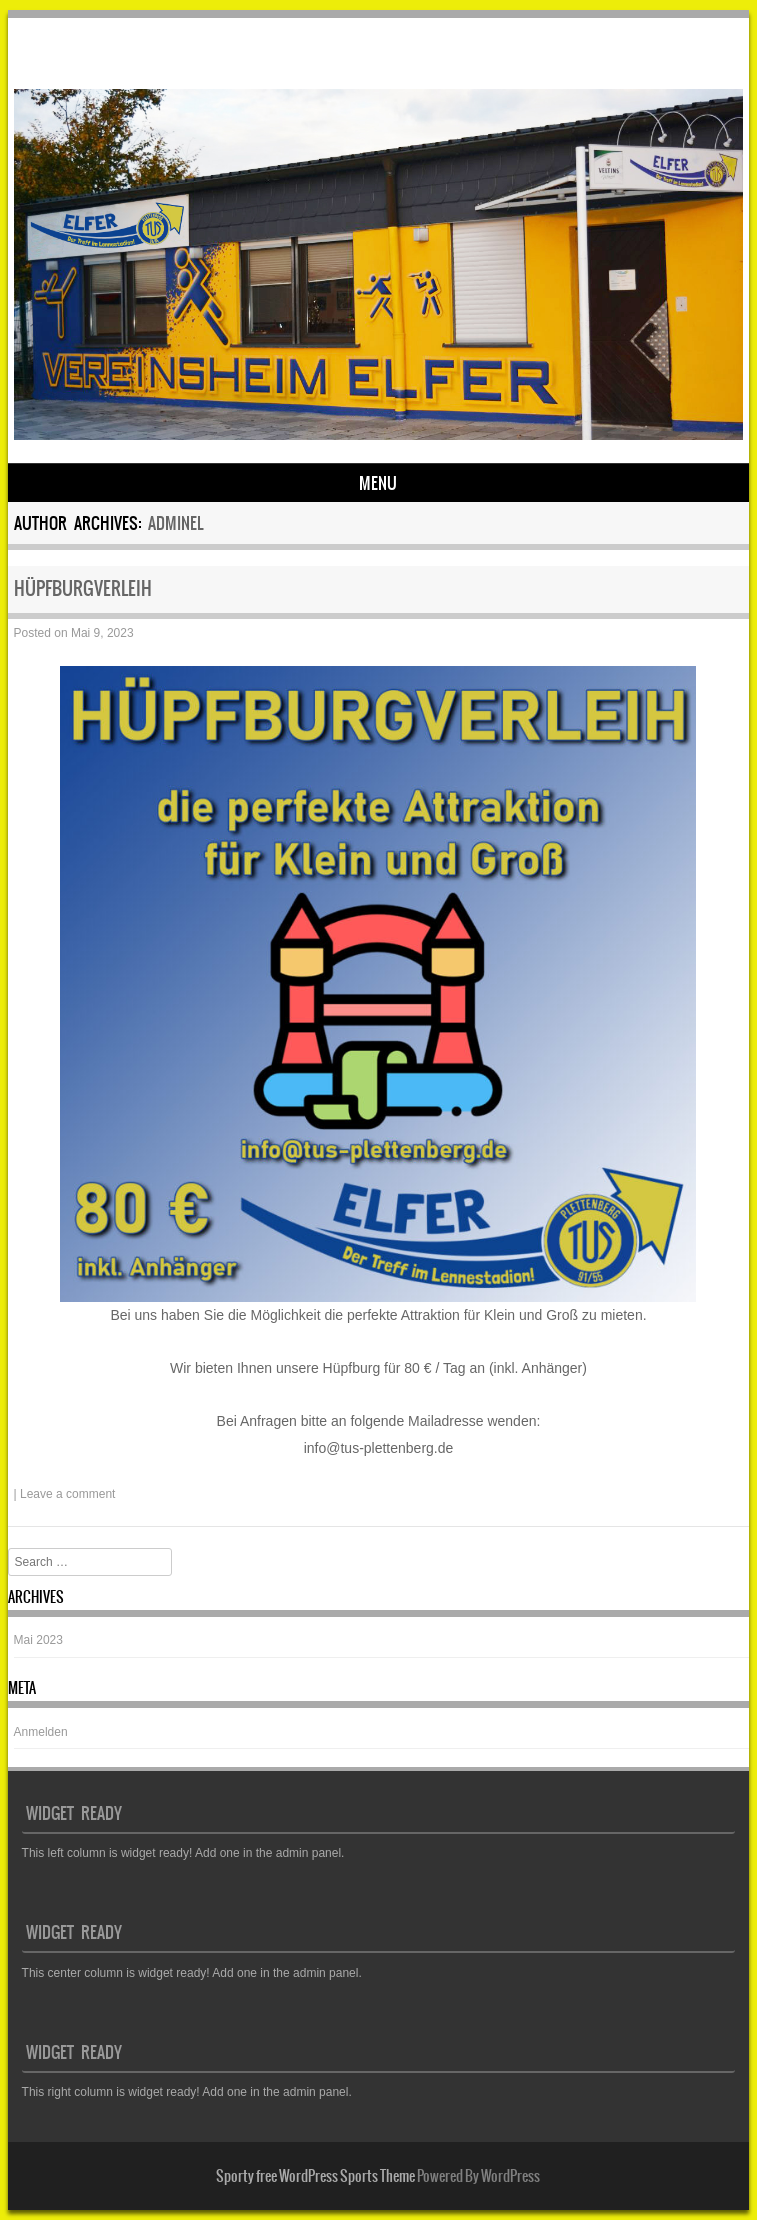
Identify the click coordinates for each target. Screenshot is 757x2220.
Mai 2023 (38, 1640)
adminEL (175, 523)
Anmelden (41, 1732)
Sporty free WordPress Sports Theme (315, 2176)
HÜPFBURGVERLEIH (83, 588)
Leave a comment (67, 1494)
